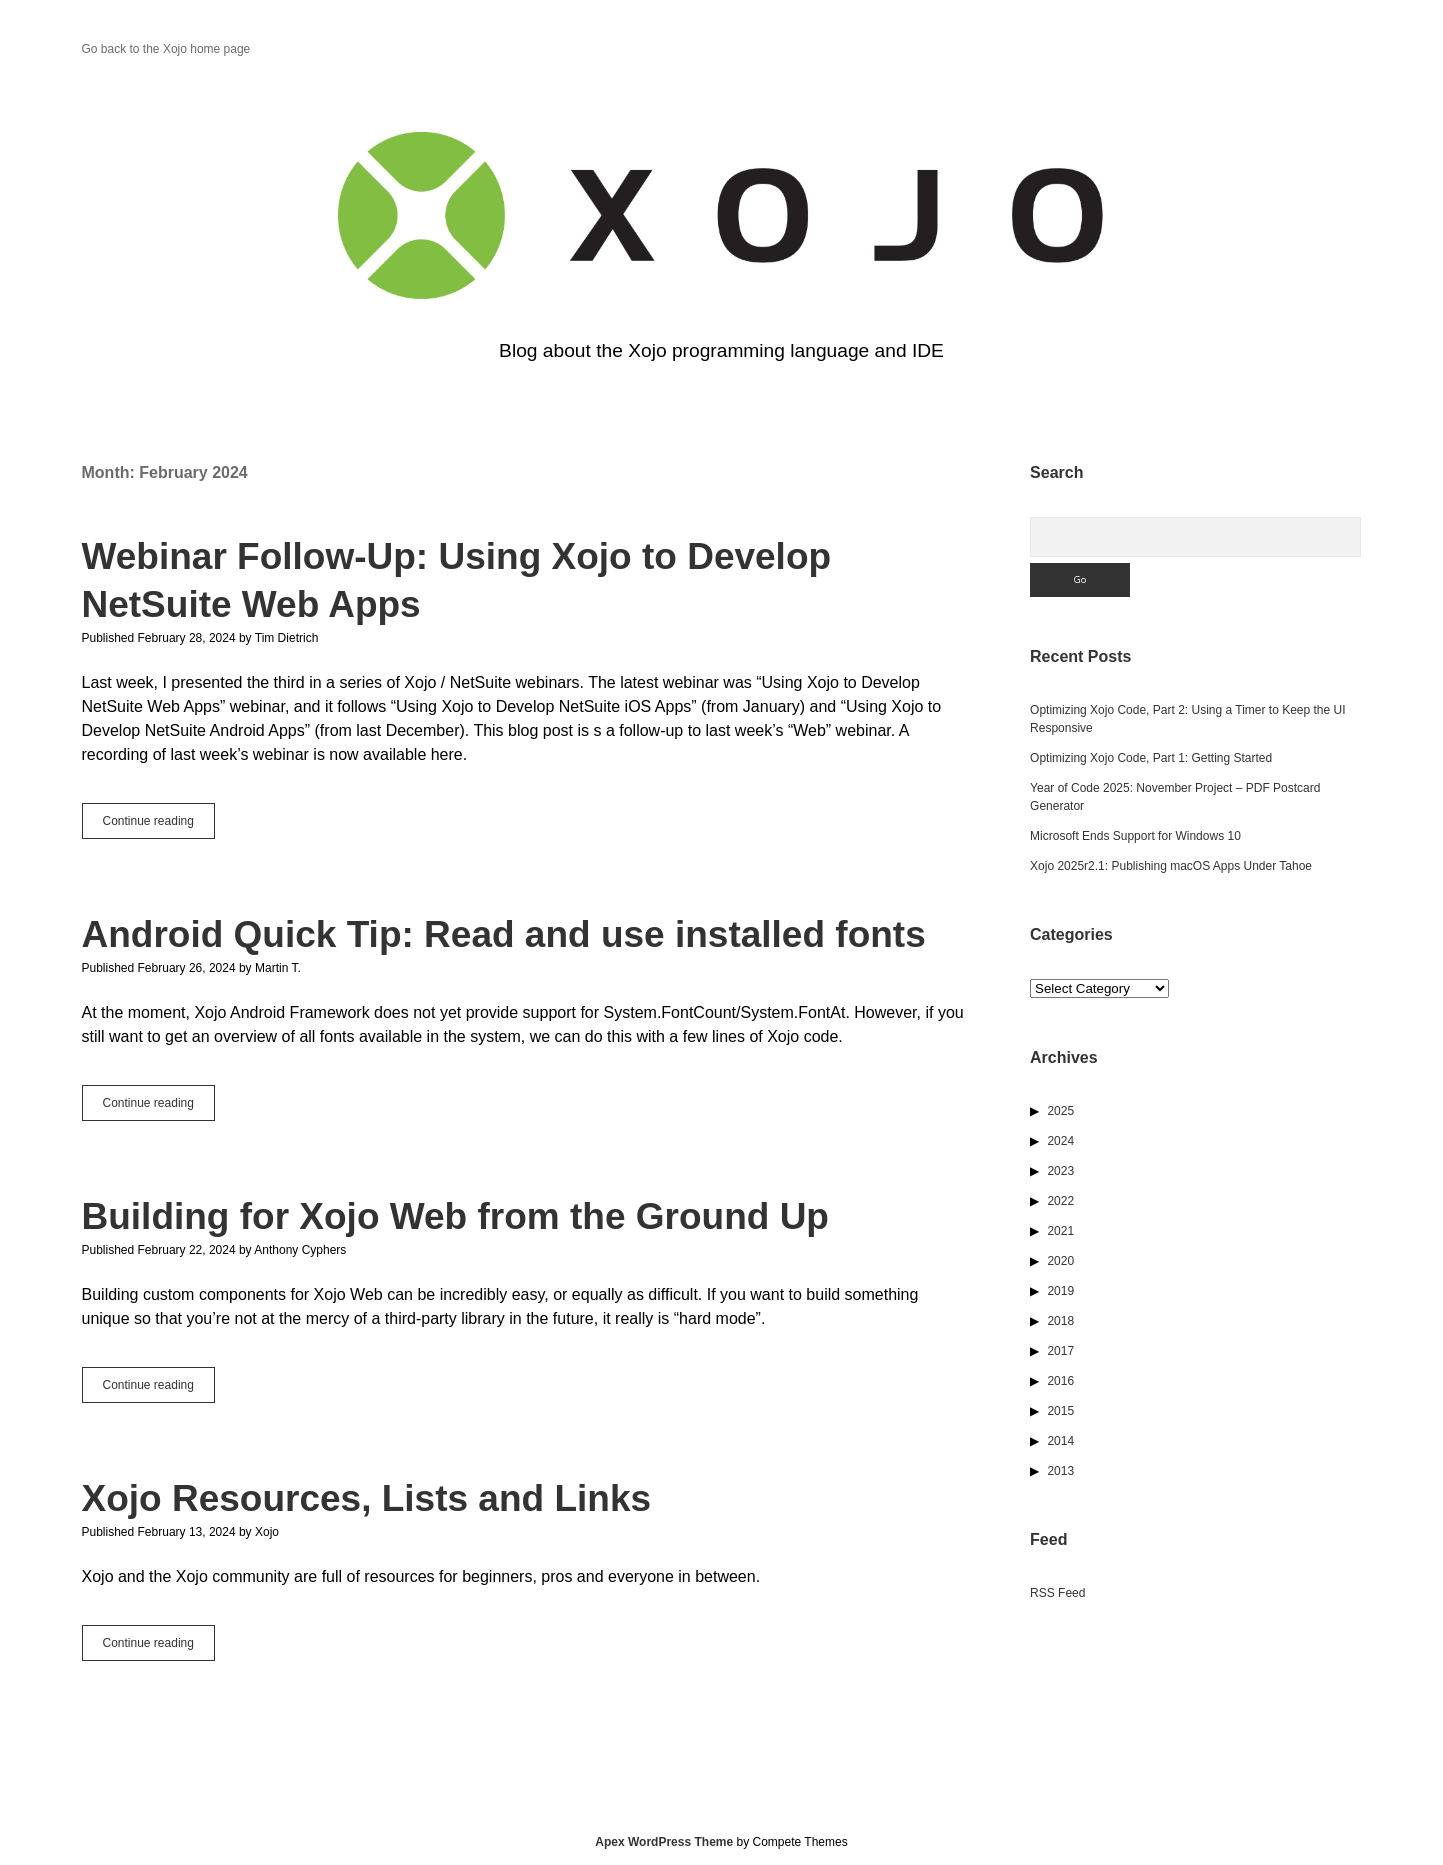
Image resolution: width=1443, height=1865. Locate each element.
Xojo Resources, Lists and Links (367, 1498)
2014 (1060, 1441)
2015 (1060, 1411)
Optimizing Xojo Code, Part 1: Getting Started (1151, 758)
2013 (1060, 1471)
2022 (1060, 1201)
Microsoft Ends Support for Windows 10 (1135, 836)
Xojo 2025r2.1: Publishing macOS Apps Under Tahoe (1171, 866)
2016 (1060, 1381)
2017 (1060, 1351)
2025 (1060, 1111)
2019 (1060, 1291)
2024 (1060, 1141)
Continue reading (159, 825)
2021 (1060, 1231)
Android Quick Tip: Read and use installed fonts (504, 934)
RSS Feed (1057, 1593)
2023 (1060, 1171)
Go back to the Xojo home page (166, 49)
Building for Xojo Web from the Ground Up (455, 1216)
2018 (1060, 1321)
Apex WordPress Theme (664, 1842)
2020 (1060, 1261)
